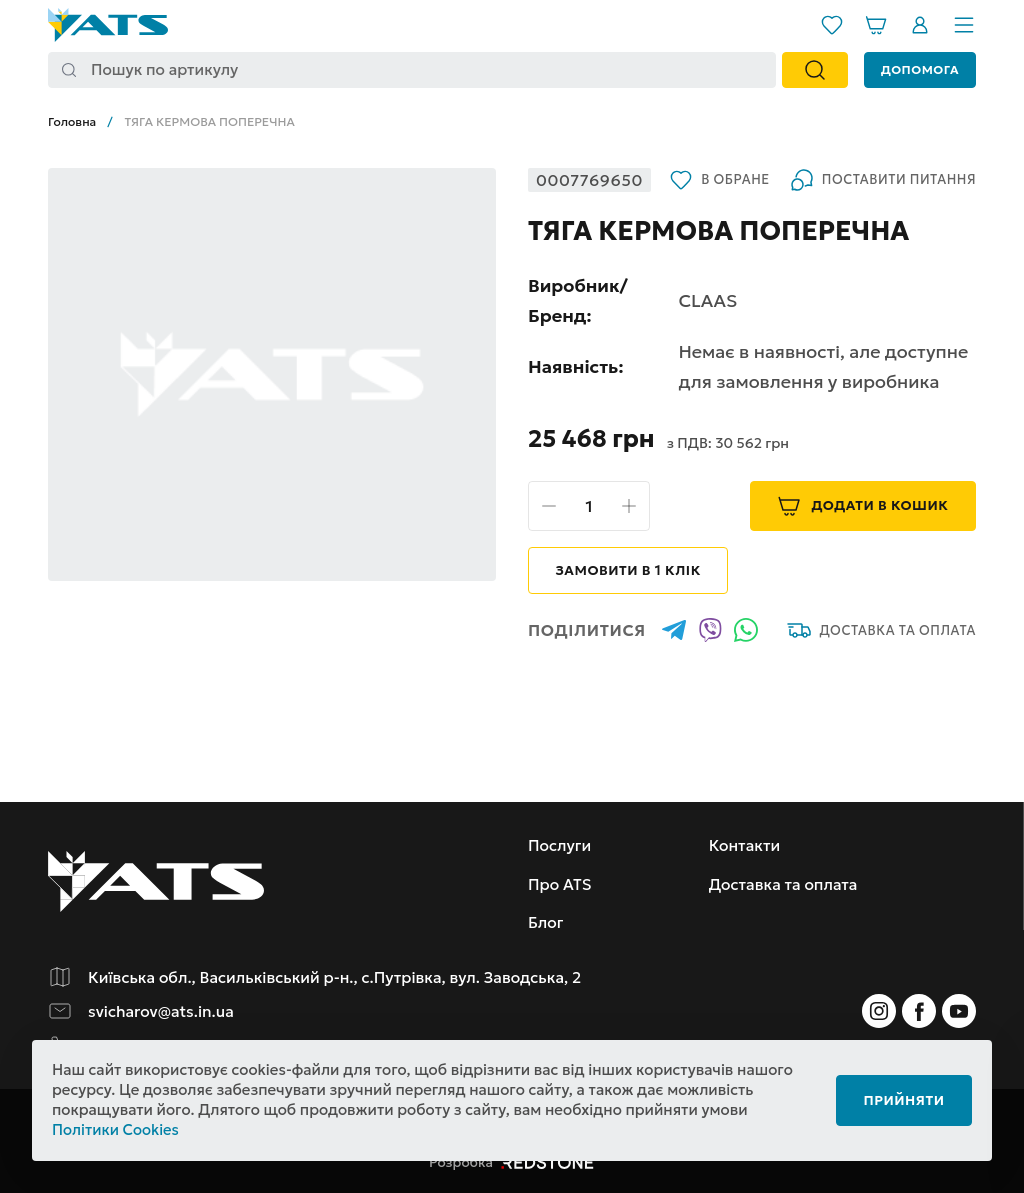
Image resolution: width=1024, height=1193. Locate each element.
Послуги (560, 846)
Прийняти (898, 1100)
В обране (579, 212)
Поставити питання (744, 212)
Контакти (750, 846)
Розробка (512, 1162)
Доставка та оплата (880, 663)
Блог (546, 923)
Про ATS (560, 884)
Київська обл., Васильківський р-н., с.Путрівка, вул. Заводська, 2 (342, 978)
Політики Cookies (116, 1130)
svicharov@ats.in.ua (163, 1012)
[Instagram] (879, 1012)
